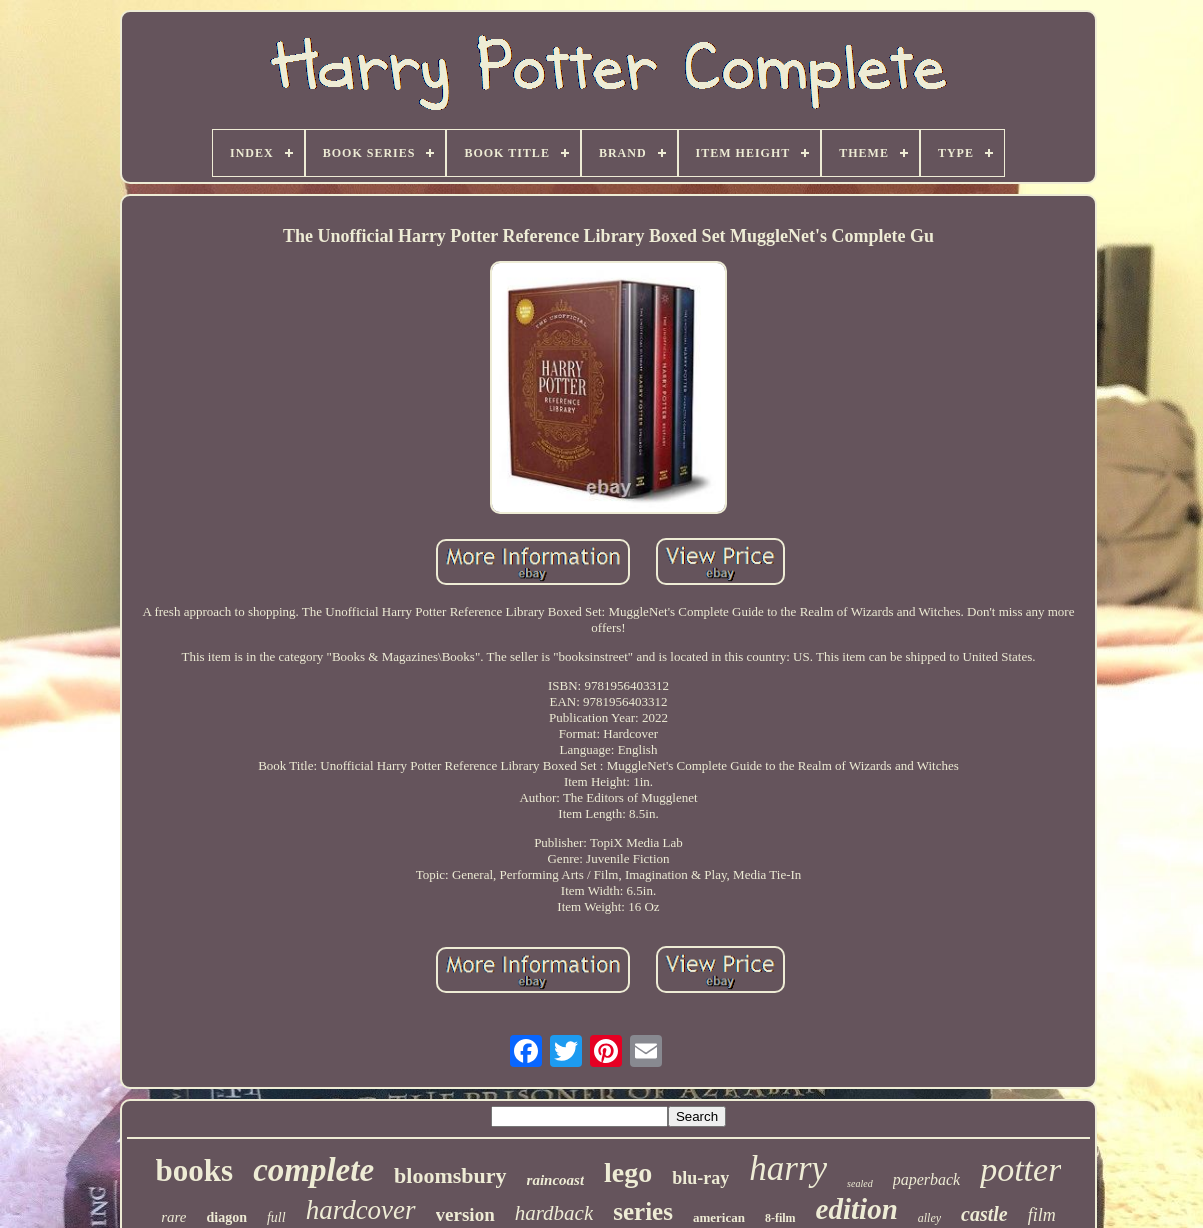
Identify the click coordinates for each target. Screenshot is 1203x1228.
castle (984, 1214)
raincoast (556, 1180)
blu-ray (700, 1178)
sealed (860, 1183)
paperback (927, 1179)
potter (1020, 1169)
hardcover (361, 1210)
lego (628, 1172)
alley (929, 1218)
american (719, 1217)
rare (173, 1217)
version (465, 1214)
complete (313, 1170)
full (276, 1217)
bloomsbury (450, 1175)
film (1042, 1215)
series (643, 1211)
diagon (226, 1217)
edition (857, 1209)
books (195, 1170)
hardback (554, 1213)
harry (788, 1168)
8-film (780, 1218)
